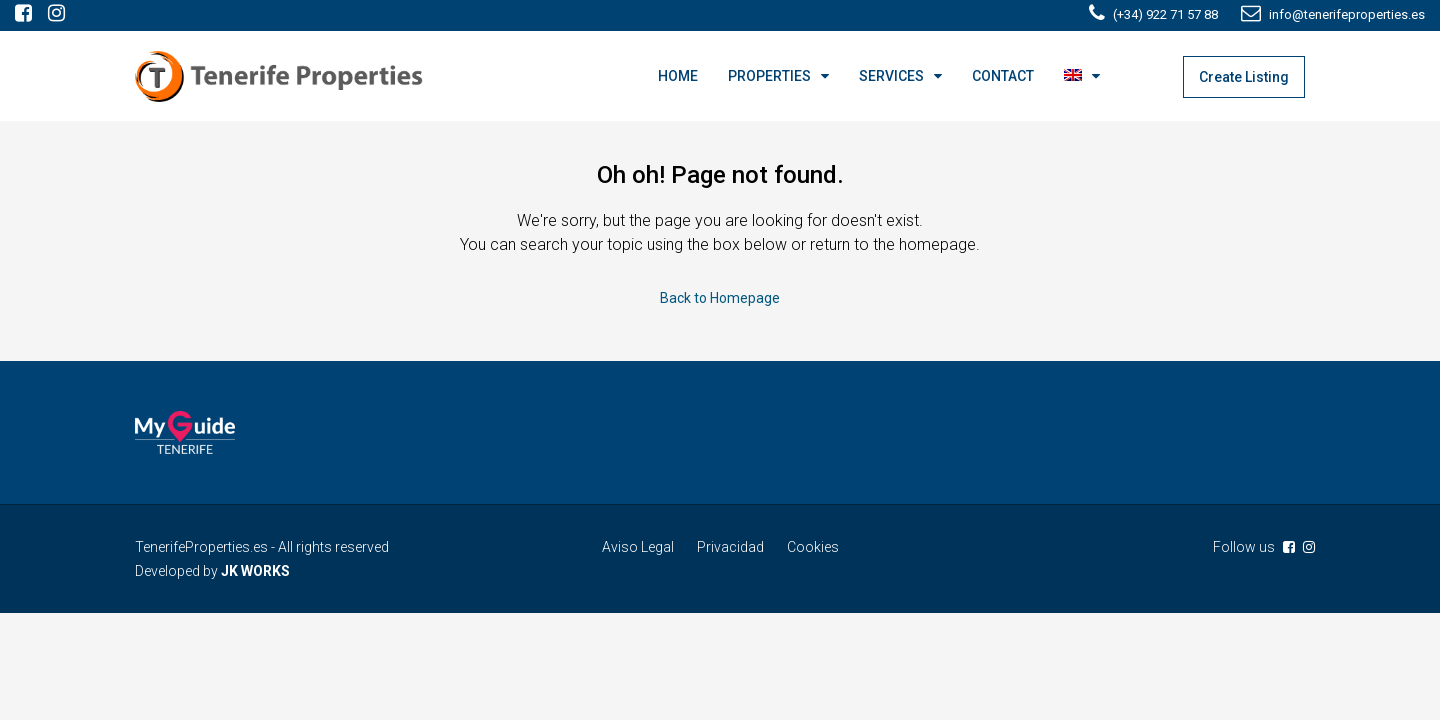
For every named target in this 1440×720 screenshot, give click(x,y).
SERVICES (891, 76)
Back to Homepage (720, 298)
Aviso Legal (638, 547)
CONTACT (1003, 76)
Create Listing (1244, 77)
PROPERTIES (769, 76)
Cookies (813, 547)
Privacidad (730, 547)
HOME (678, 76)
